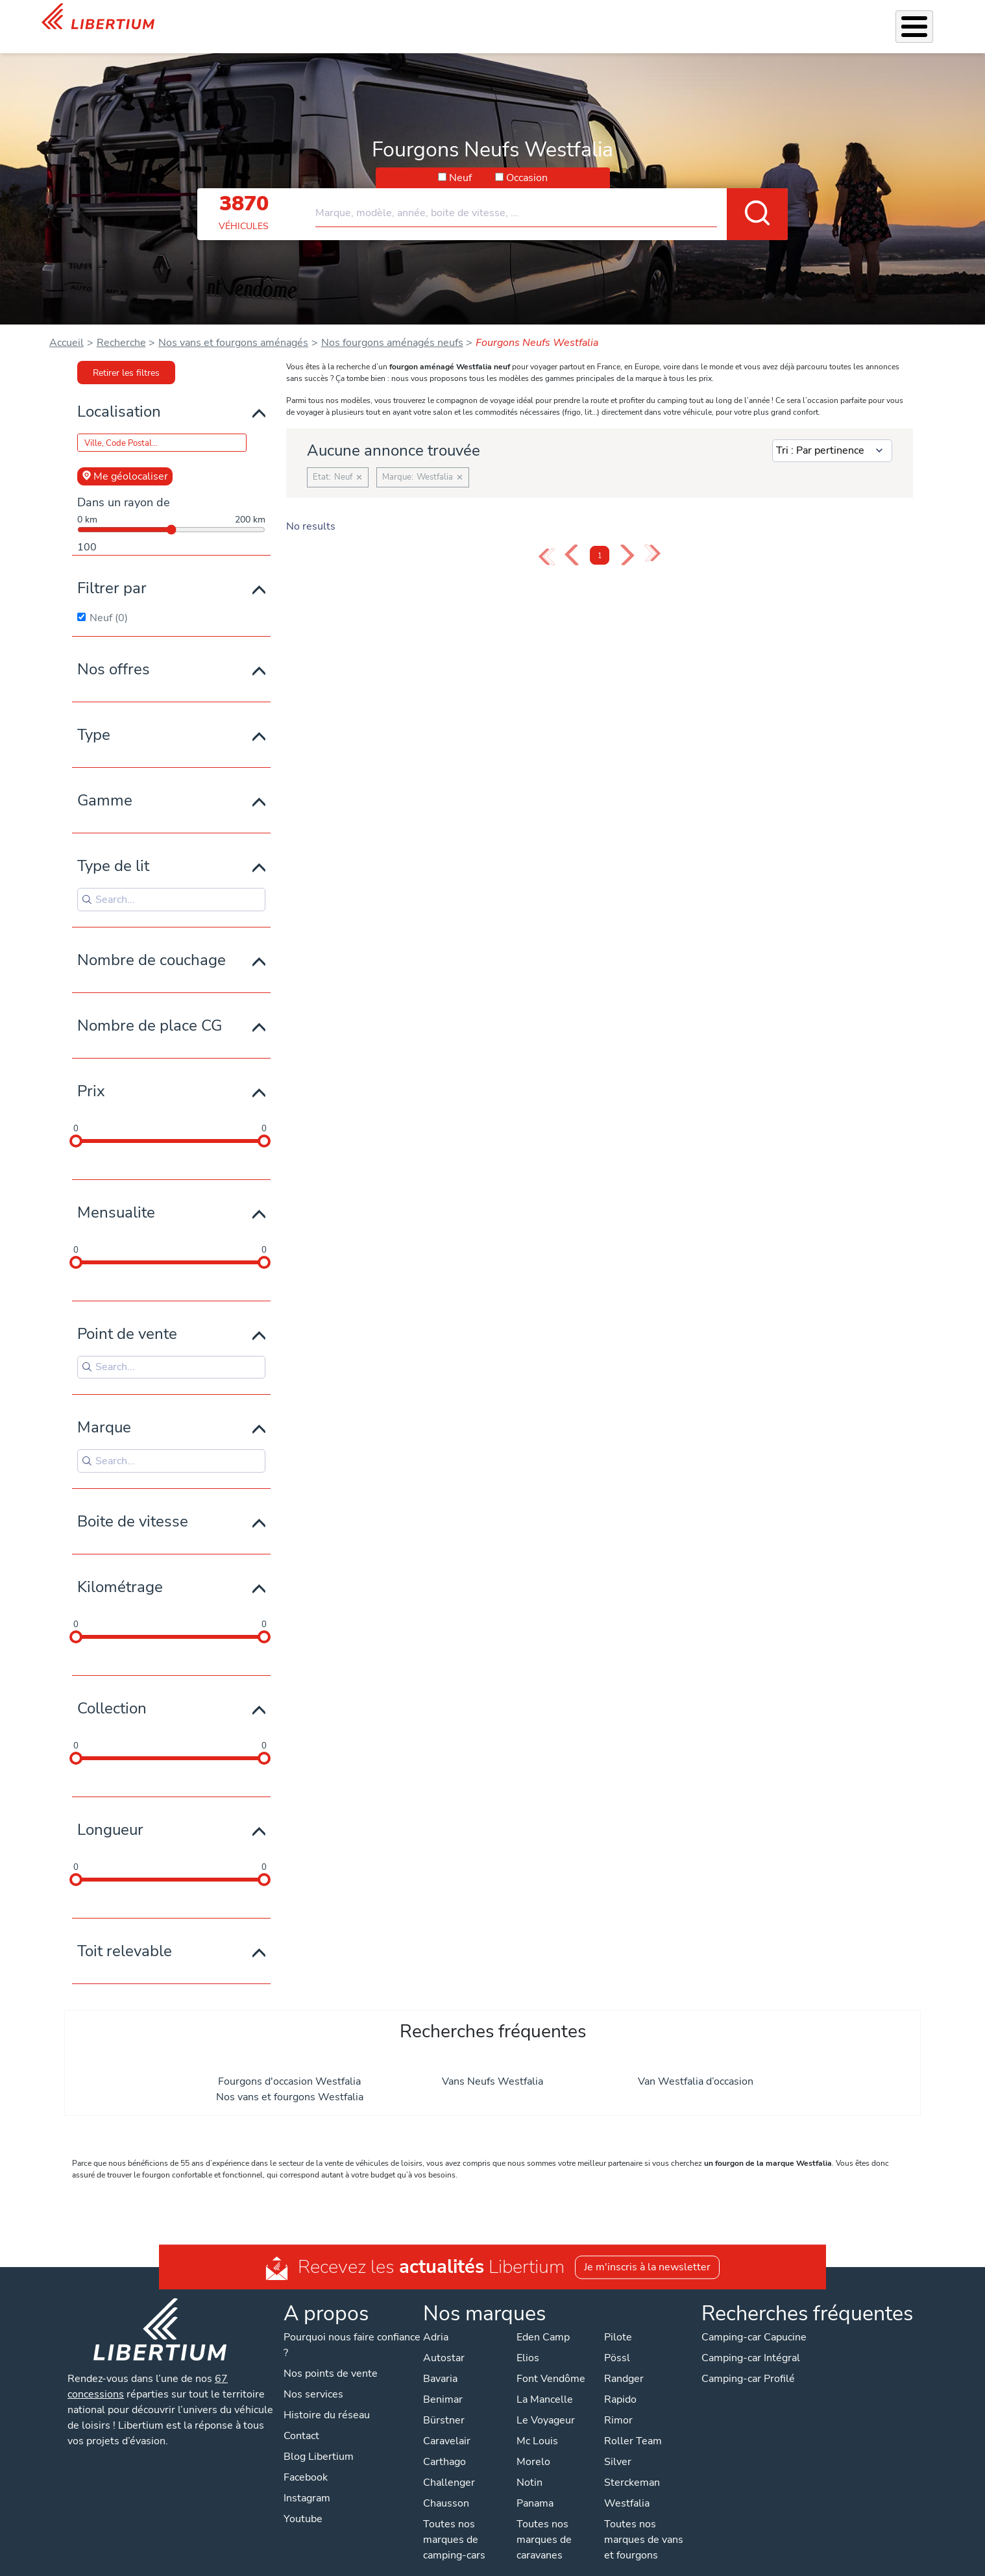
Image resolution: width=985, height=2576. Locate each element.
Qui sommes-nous (699, 18)
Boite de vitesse (132, 1504)
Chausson (446, 2486)
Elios (528, 2341)
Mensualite (116, 1195)
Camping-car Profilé (748, 2362)
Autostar (444, 2341)
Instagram (307, 2481)
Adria (435, 2320)
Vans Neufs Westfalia (492, 2064)
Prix (91, 1074)
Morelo (533, 2445)
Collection (112, 1691)
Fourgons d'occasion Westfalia (289, 2064)
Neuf (460, 161)
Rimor (618, 2403)
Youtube (303, 2502)
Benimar (443, 2382)
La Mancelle (545, 2382)
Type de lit (113, 849)
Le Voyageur (546, 2403)
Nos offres (113, 652)
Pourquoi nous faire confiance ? (352, 2328)
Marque (104, 1410)
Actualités (777, 18)
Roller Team (633, 2424)
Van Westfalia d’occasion (695, 2064)
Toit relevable (124, 1934)
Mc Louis (537, 2424)
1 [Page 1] (600, 539)
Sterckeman (632, 2466)
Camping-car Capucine (754, 2320)
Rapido (620, 2382)
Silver (617, 2445)
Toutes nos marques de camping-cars (454, 2522)
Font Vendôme (551, 2362)
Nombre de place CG (149, 1008)
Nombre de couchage (151, 943)
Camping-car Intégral (750, 2341)
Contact (927, 20)
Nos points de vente (331, 2356)
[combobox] (551, 190)
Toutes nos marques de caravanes (544, 2522)
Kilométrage (120, 1570)
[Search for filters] (171, 882)
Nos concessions (856, 19)
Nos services (453, 18)
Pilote (618, 2320)
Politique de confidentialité (389, 2563)
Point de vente (127, 1316)
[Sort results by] (832, 434)
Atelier (577, 18)
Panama (535, 2486)
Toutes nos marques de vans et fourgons (643, 2522)
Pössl (617, 2341)
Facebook (306, 2460)
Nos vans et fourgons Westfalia (289, 2080)
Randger (624, 2362)
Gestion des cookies (598, 2563)
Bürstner (444, 2403)
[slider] (75, 1124)
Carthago (444, 2445)
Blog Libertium (319, 2440)
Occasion (527, 161)
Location (625, 18)
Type (93, 717)
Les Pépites (328, 18)
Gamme (104, 783)
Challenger (449, 2466)
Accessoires (522, 18)
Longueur (110, 1812)
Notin (529, 2466)
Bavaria (440, 2362)
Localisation (119, 394)
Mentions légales (500, 2563)
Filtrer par (112, 571)
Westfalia (627, 2486)
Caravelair (446, 2424)
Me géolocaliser (125, 459)
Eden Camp (543, 2320)
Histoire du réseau (327, 2398)
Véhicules (389, 18)
